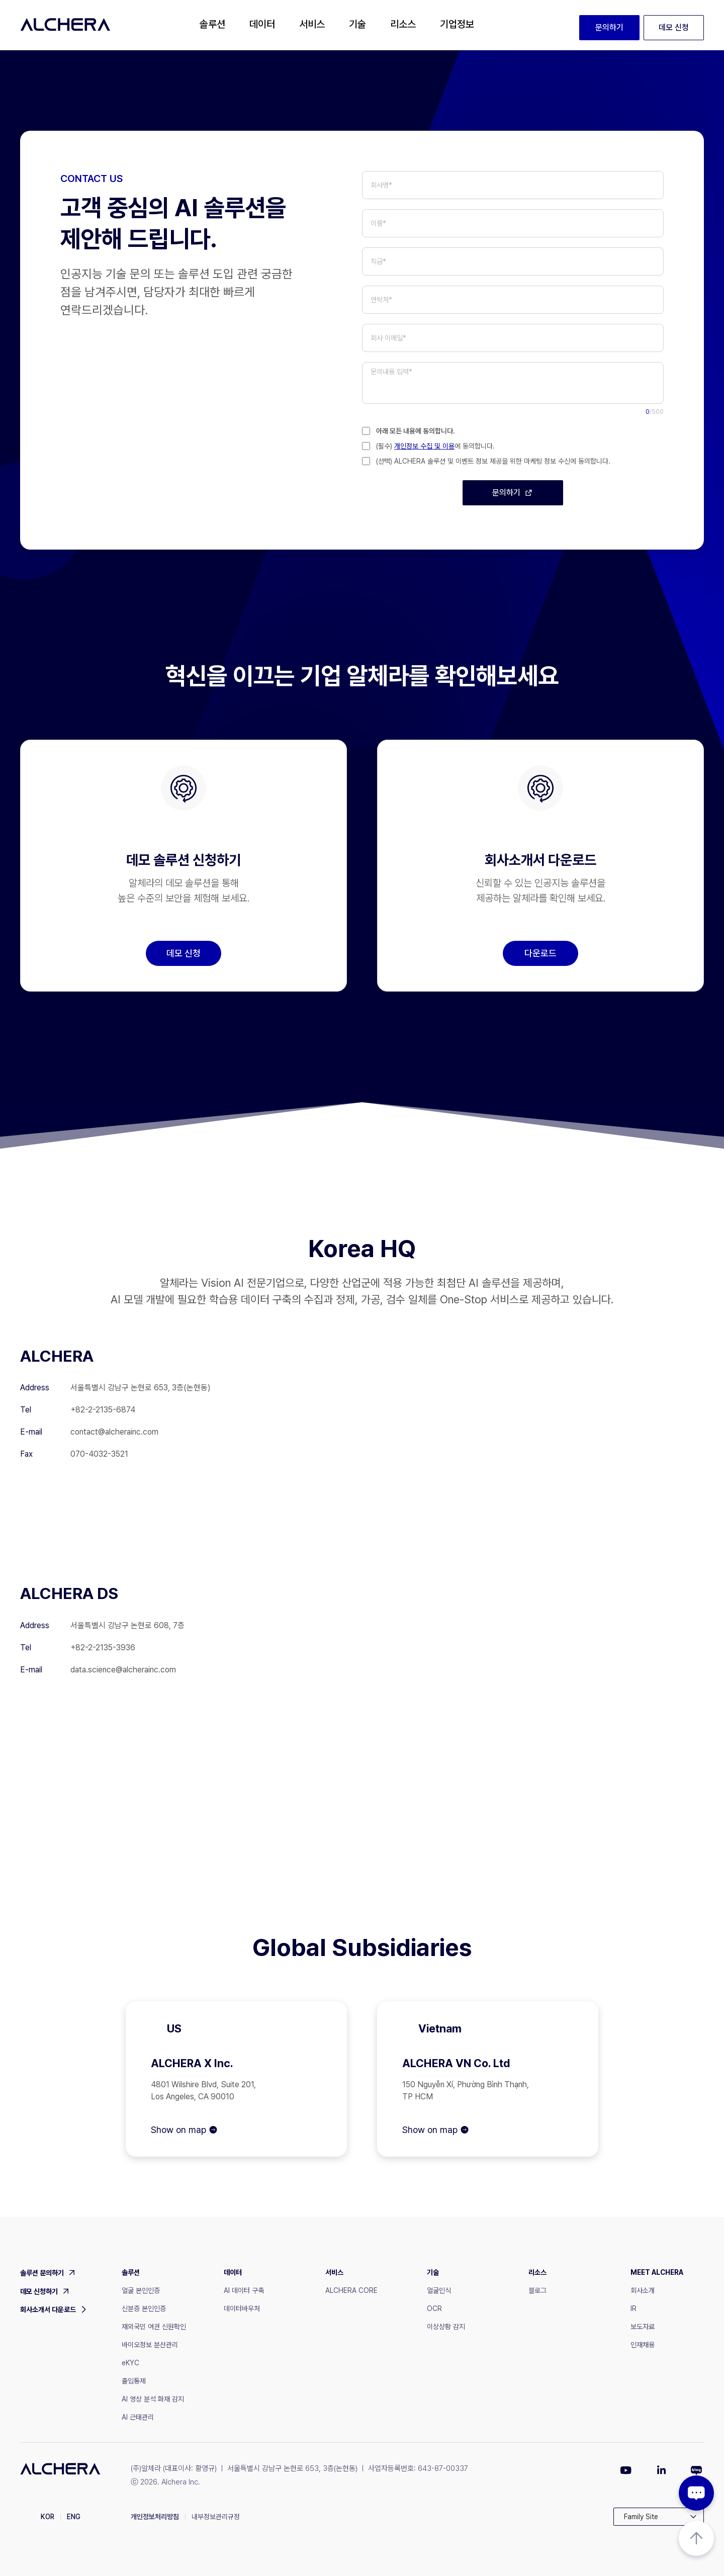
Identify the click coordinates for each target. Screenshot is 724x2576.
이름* (378, 223)
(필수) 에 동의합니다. (435, 446)
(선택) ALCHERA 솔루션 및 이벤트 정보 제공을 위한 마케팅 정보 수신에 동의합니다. (493, 461)
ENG (73, 2517)
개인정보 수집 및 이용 (424, 446)
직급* (378, 261)
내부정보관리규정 (216, 2517)
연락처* (381, 300)
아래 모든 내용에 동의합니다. (415, 431)
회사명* (381, 185)
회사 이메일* (388, 338)
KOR (47, 2517)
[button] (212, 25)
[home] (65, 25)
